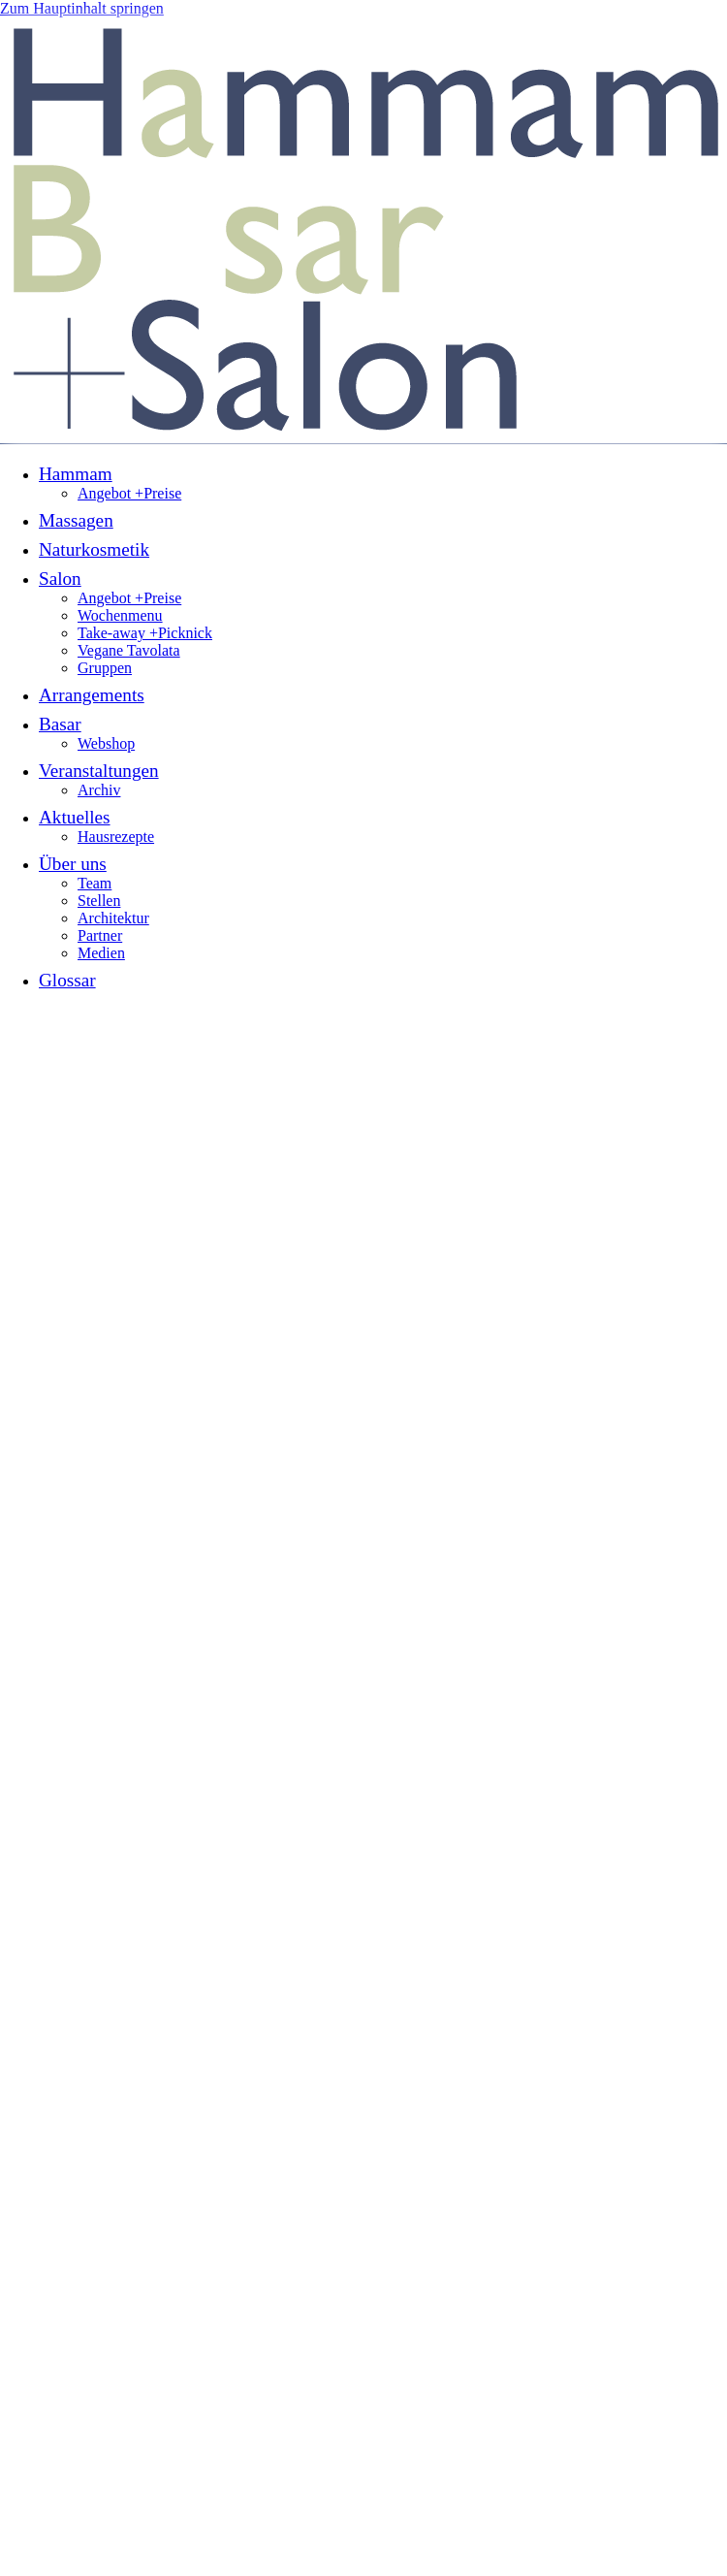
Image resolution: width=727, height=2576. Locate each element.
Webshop (106, 743)
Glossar (67, 980)
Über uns (73, 863)
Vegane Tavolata (129, 650)
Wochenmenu (120, 615)
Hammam (75, 474)
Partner (100, 935)
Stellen (99, 900)
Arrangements (91, 695)
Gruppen (105, 668)
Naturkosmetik (94, 549)
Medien (101, 953)
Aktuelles (75, 817)
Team (94, 883)
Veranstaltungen (99, 770)
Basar (60, 724)
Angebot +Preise (129, 493)
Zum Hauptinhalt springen (82, 8)
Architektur (113, 918)
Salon (60, 578)
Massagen (76, 520)
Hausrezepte (116, 836)
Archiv (99, 790)
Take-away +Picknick (145, 633)
